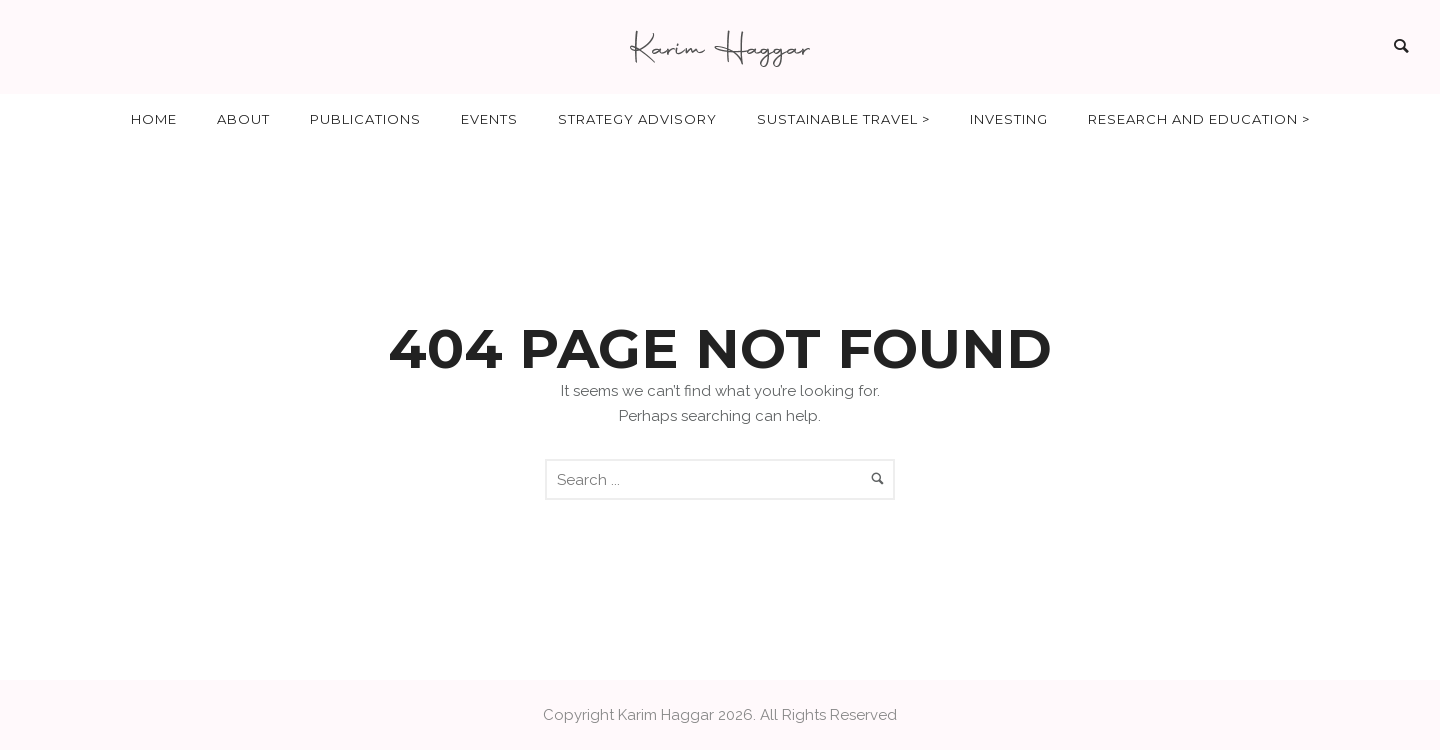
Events (489, 119)
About (243, 119)
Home (154, 119)
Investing (1009, 119)
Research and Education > (1199, 119)
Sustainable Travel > (843, 119)
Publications (365, 119)
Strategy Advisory (637, 119)
